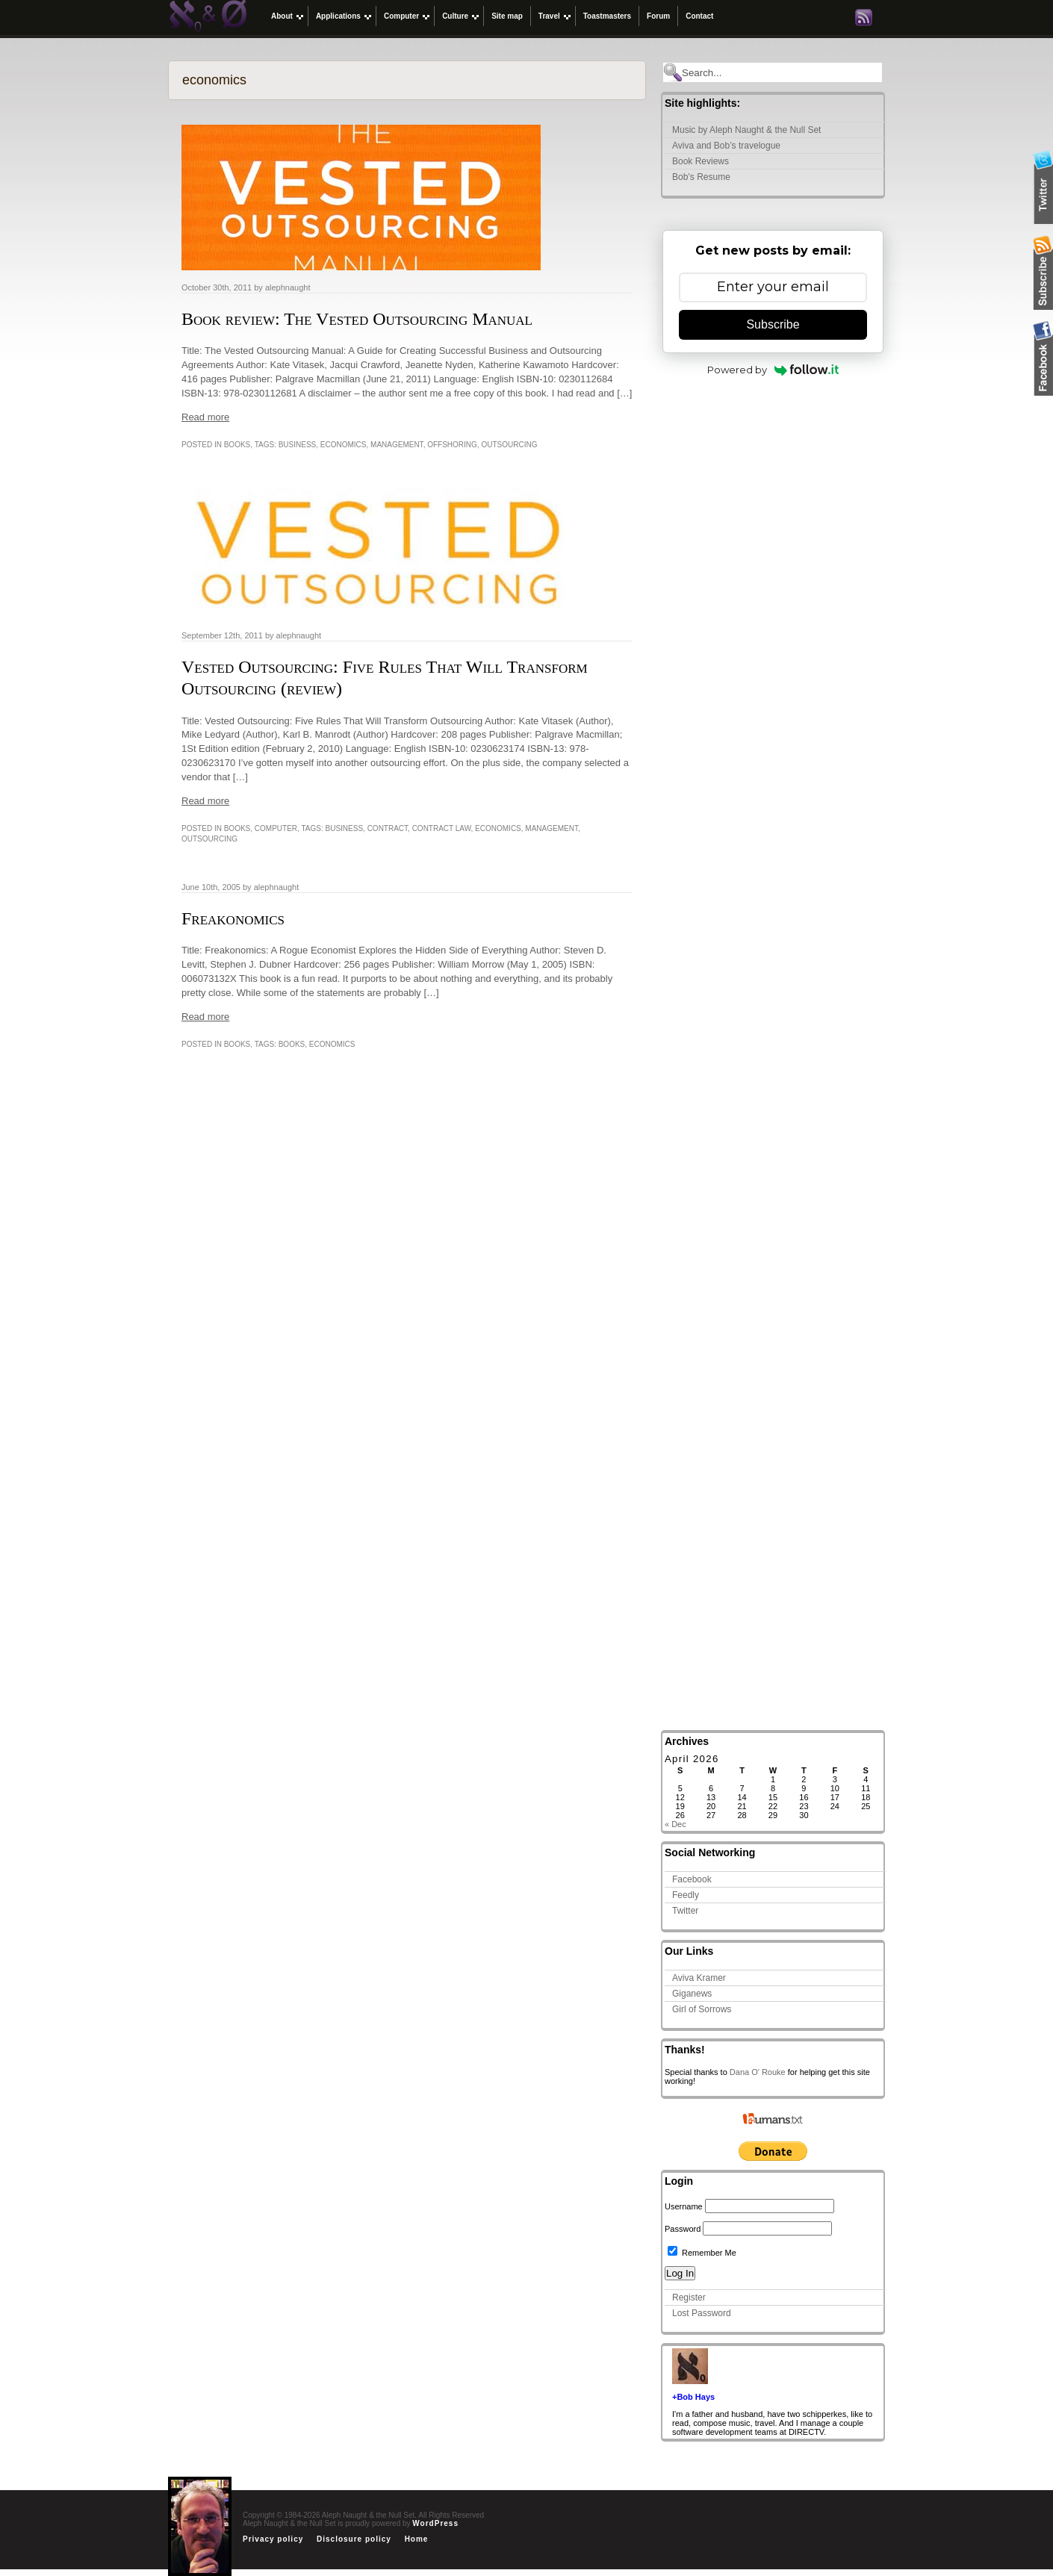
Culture (455, 16)
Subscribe (772, 324)
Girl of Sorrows (701, 2009)
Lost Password (701, 2313)
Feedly (685, 1895)
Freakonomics (233, 918)
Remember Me (702, 2252)
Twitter (685, 1910)
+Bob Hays (693, 2396)
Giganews (692, 1993)
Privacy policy (273, 2539)
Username (684, 2206)
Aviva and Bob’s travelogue (726, 145)
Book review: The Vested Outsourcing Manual (356, 319)
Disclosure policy (354, 2539)
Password (683, 2228)
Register (689, 2297)
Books (237, 445)
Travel (549, 16)
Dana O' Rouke (758, 2072)
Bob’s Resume (701, 177)
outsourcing (509, 445)
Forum (658, 16)
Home (417, 2539)
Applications (338, 16)
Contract (387, 828)
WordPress (435, 2523)
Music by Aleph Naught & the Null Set (746, 130)
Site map (507, 16)
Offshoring (452, 445)
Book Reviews (700, 161)
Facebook (692, 1879)
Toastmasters (607, 16)
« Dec (675, 1824)
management (396, 445)
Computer (401, 16)
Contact (699, 16)
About (282, 16)
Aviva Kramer (699, 1978)
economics (343, 445)
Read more (205, 417)
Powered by (773, 370)
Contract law (441, 828)
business (298, 445)
